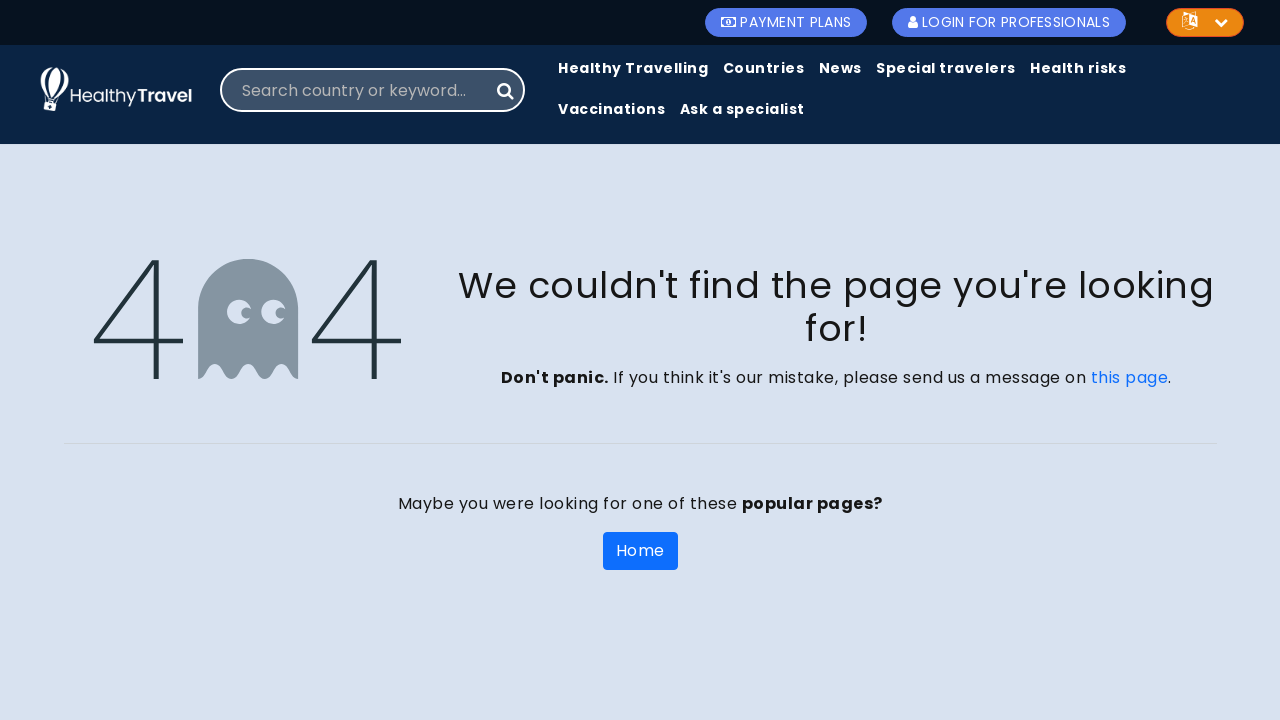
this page (1130, 377)
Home (640, 550)
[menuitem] (633, 69)
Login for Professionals (1009, 22)
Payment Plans (786, 22)
